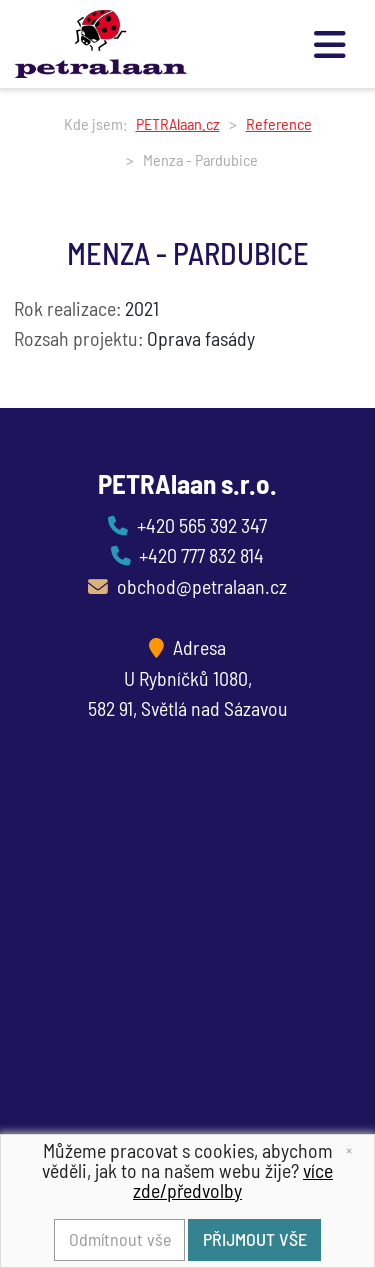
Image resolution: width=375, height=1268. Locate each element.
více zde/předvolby (233, 1180)
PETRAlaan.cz (178, 123)
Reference (279, 123)
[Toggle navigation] (331, 43)
